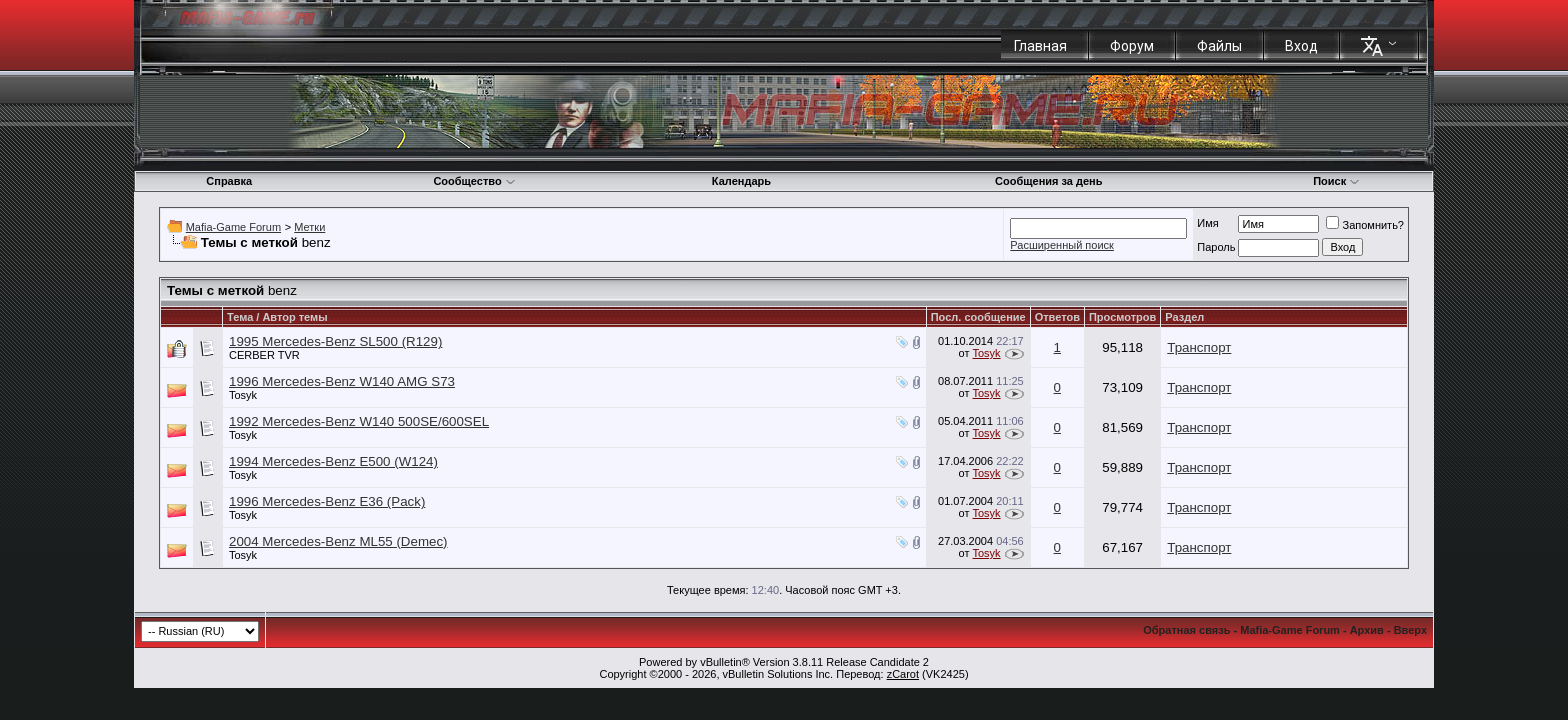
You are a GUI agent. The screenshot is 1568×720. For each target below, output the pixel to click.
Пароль (1216, 247)
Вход (1301, 46)
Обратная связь (1186, 630)
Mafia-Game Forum (233, 227)
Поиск (1336, 181)
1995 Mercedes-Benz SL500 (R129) (335, 341)
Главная (1040, 46)
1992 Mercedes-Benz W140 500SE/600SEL (359, 421)
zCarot (903, 674)
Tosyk (986, 353)
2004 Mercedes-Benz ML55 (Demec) (338, 541)
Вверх (1410, 630)
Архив (1367, 630)
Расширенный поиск (1062, 245)
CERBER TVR (264, 355)
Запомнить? (1365, 225)
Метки (309, 227)
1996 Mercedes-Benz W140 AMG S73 (342, 381)
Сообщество (474, 181)
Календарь (741, 181)
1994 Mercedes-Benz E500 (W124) (333, 461)
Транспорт (1199, 347)
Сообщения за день (1048, 181)
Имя (1207, 223)
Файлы (1219, 46)
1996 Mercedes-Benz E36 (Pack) (327, 501)
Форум (1132, 46)
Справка (229, 181)
